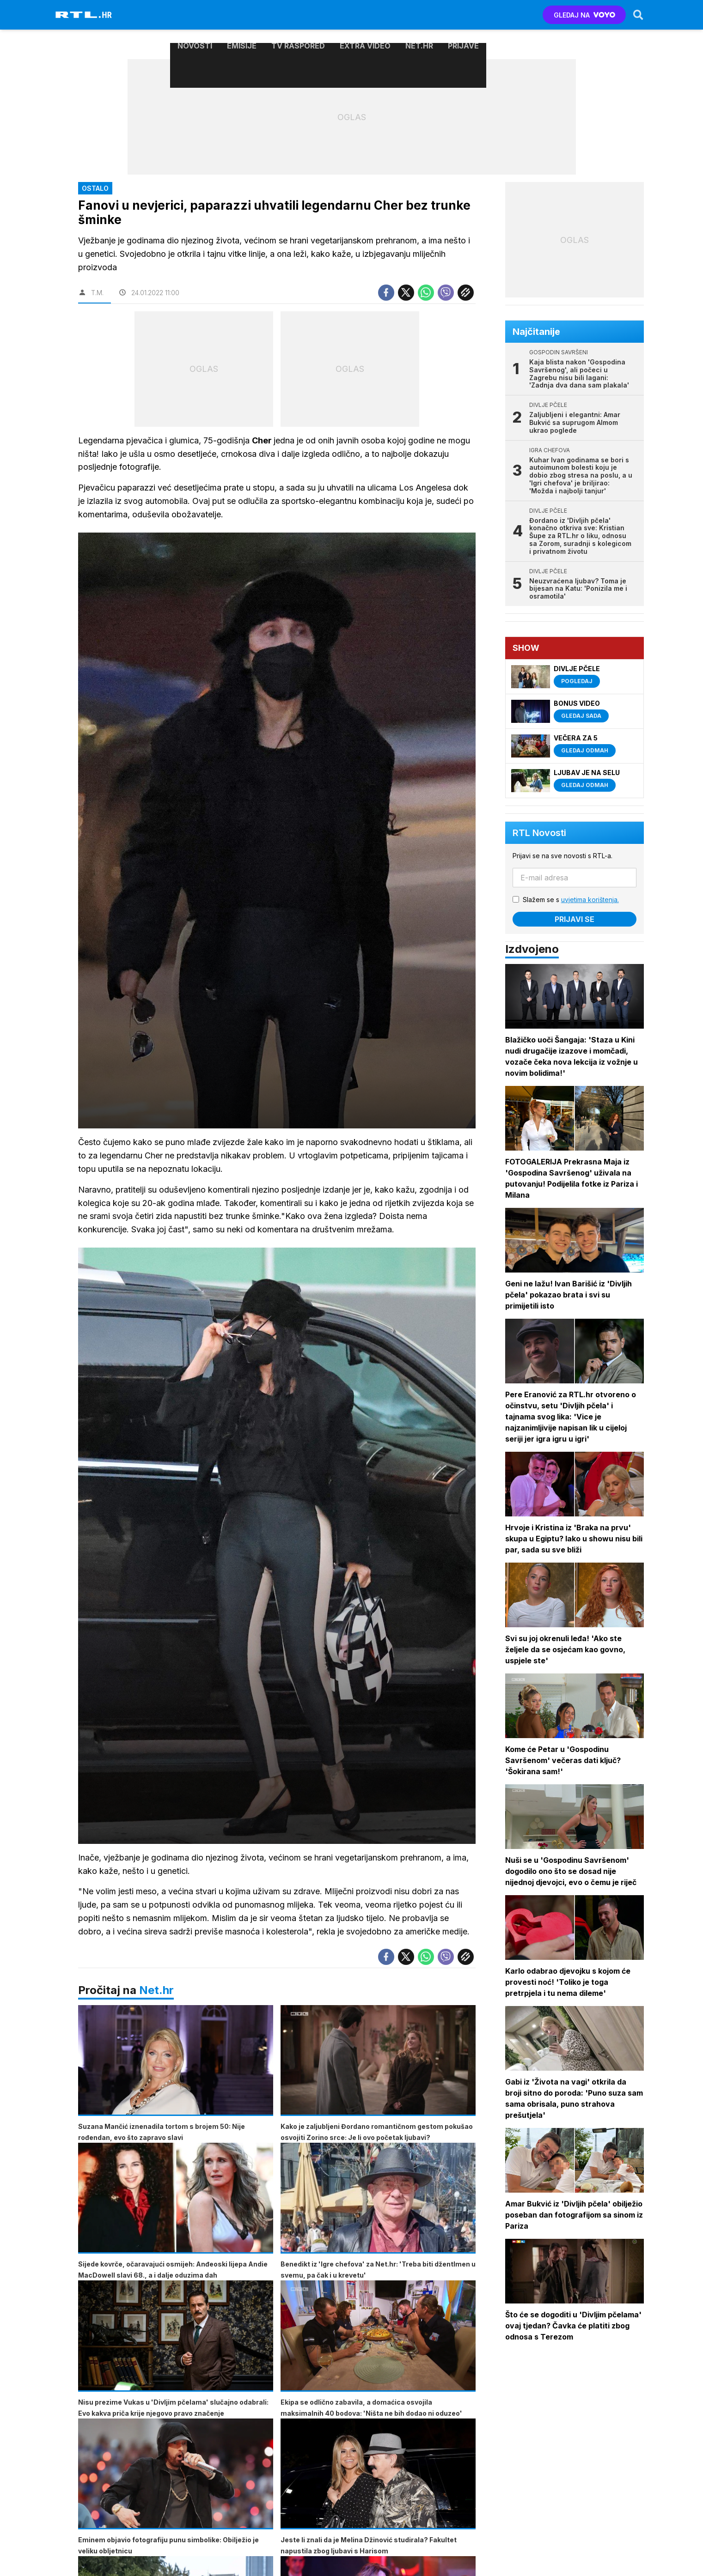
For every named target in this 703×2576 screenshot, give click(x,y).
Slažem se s (574, 899)
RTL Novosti (543, 832)
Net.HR (419, 14)
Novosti (194, 14)
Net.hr (156, 2000)
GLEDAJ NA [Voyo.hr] (580, 15)
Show (529, 648)
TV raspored (298, 14)
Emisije (242, 14)
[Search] (635, 15)
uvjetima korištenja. (594, 899)
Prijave (463, 14)
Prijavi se (578, 919)
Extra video (365, 14)
